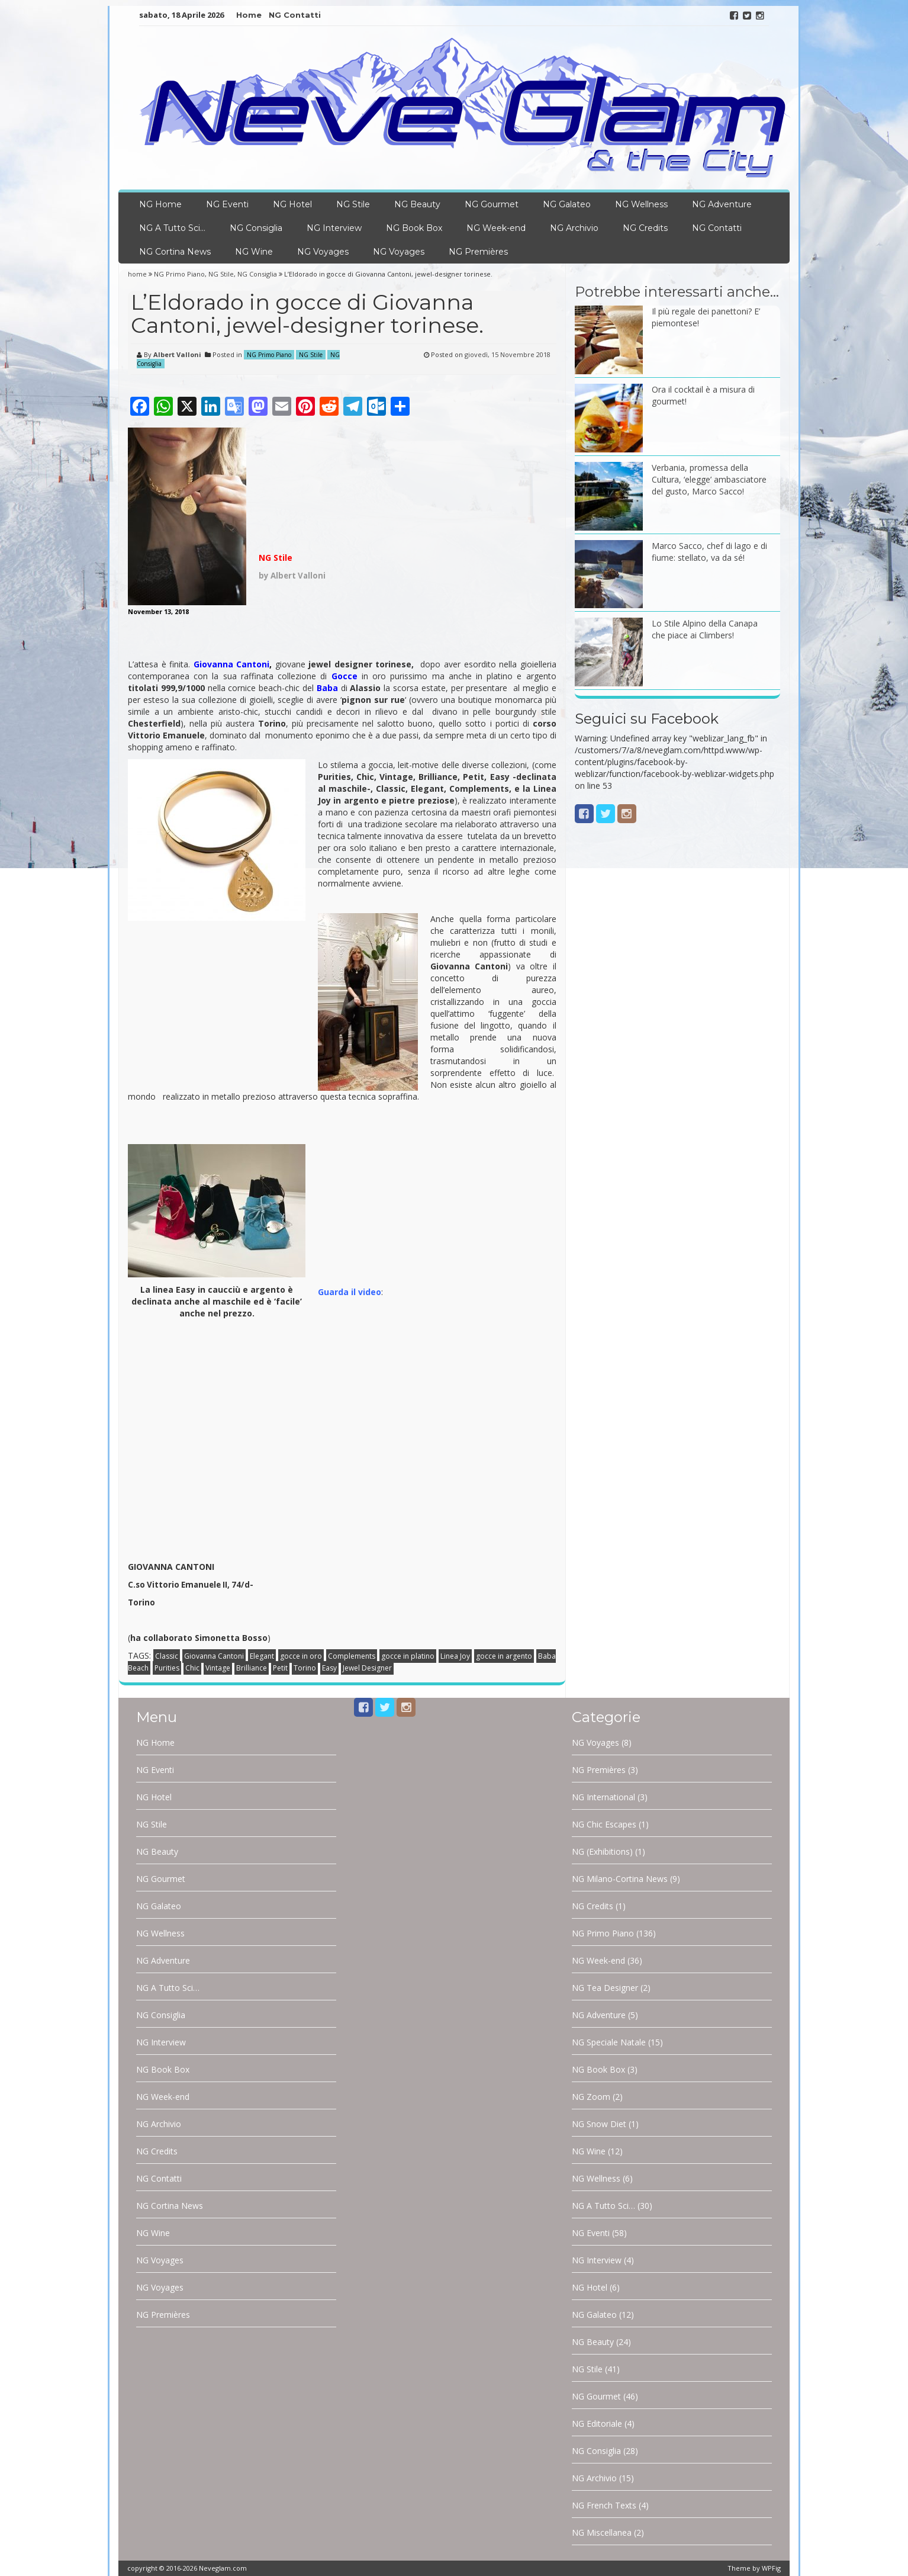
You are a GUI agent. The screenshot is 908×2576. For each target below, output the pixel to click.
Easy (329, 1668)
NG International (603, 1797)
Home (249, 15)
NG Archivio (574, 228)
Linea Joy (455, 1656)
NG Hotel (292, 204)
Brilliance (251, 1668)
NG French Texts (604, 2505)
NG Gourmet (492, 204)
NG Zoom (591, 2096)
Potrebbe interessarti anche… (677, 291)
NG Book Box (414, 228)
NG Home (160, 204)
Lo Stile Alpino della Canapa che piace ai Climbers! (705, 629)
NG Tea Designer (605, 1987)
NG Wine (254, 251)
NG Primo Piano (179, 273)
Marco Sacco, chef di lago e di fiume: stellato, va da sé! (709, 551)
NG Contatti (295, 15)
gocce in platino (407, 1656)
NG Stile (353, 204)
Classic (166, 1656)
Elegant (262, 1656)
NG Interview (334, 228)
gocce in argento (504, 1656)
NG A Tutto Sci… (172, 228)
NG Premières (478, 251)
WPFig (771, 2568)
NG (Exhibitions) (602, 1851)
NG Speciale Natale (609, 2042)
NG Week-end (496, 228)
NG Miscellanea (602, 2532)
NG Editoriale (597, 2423)
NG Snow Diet (599, 2123)
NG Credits (645, 228)
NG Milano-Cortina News (620, 1878)
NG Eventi (227, 204)
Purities (166, 1668)
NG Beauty (417, 204)
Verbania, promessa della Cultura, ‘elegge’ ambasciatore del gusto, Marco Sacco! (709, 479)
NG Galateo (567, 204)
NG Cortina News (175, 251)
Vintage (217, 1668)
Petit (280, 1668)
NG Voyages (323, 251)
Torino (305, 1668)
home (138, 273)
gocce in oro (301, 1656)
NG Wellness (641, 204)
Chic (192, 1668)
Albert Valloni (177, 354)
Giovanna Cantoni (214, 1656)
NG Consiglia (256, 228)
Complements (351, 1656)
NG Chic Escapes (604, 1824)
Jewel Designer (367, 1668)
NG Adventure (722, 204)
